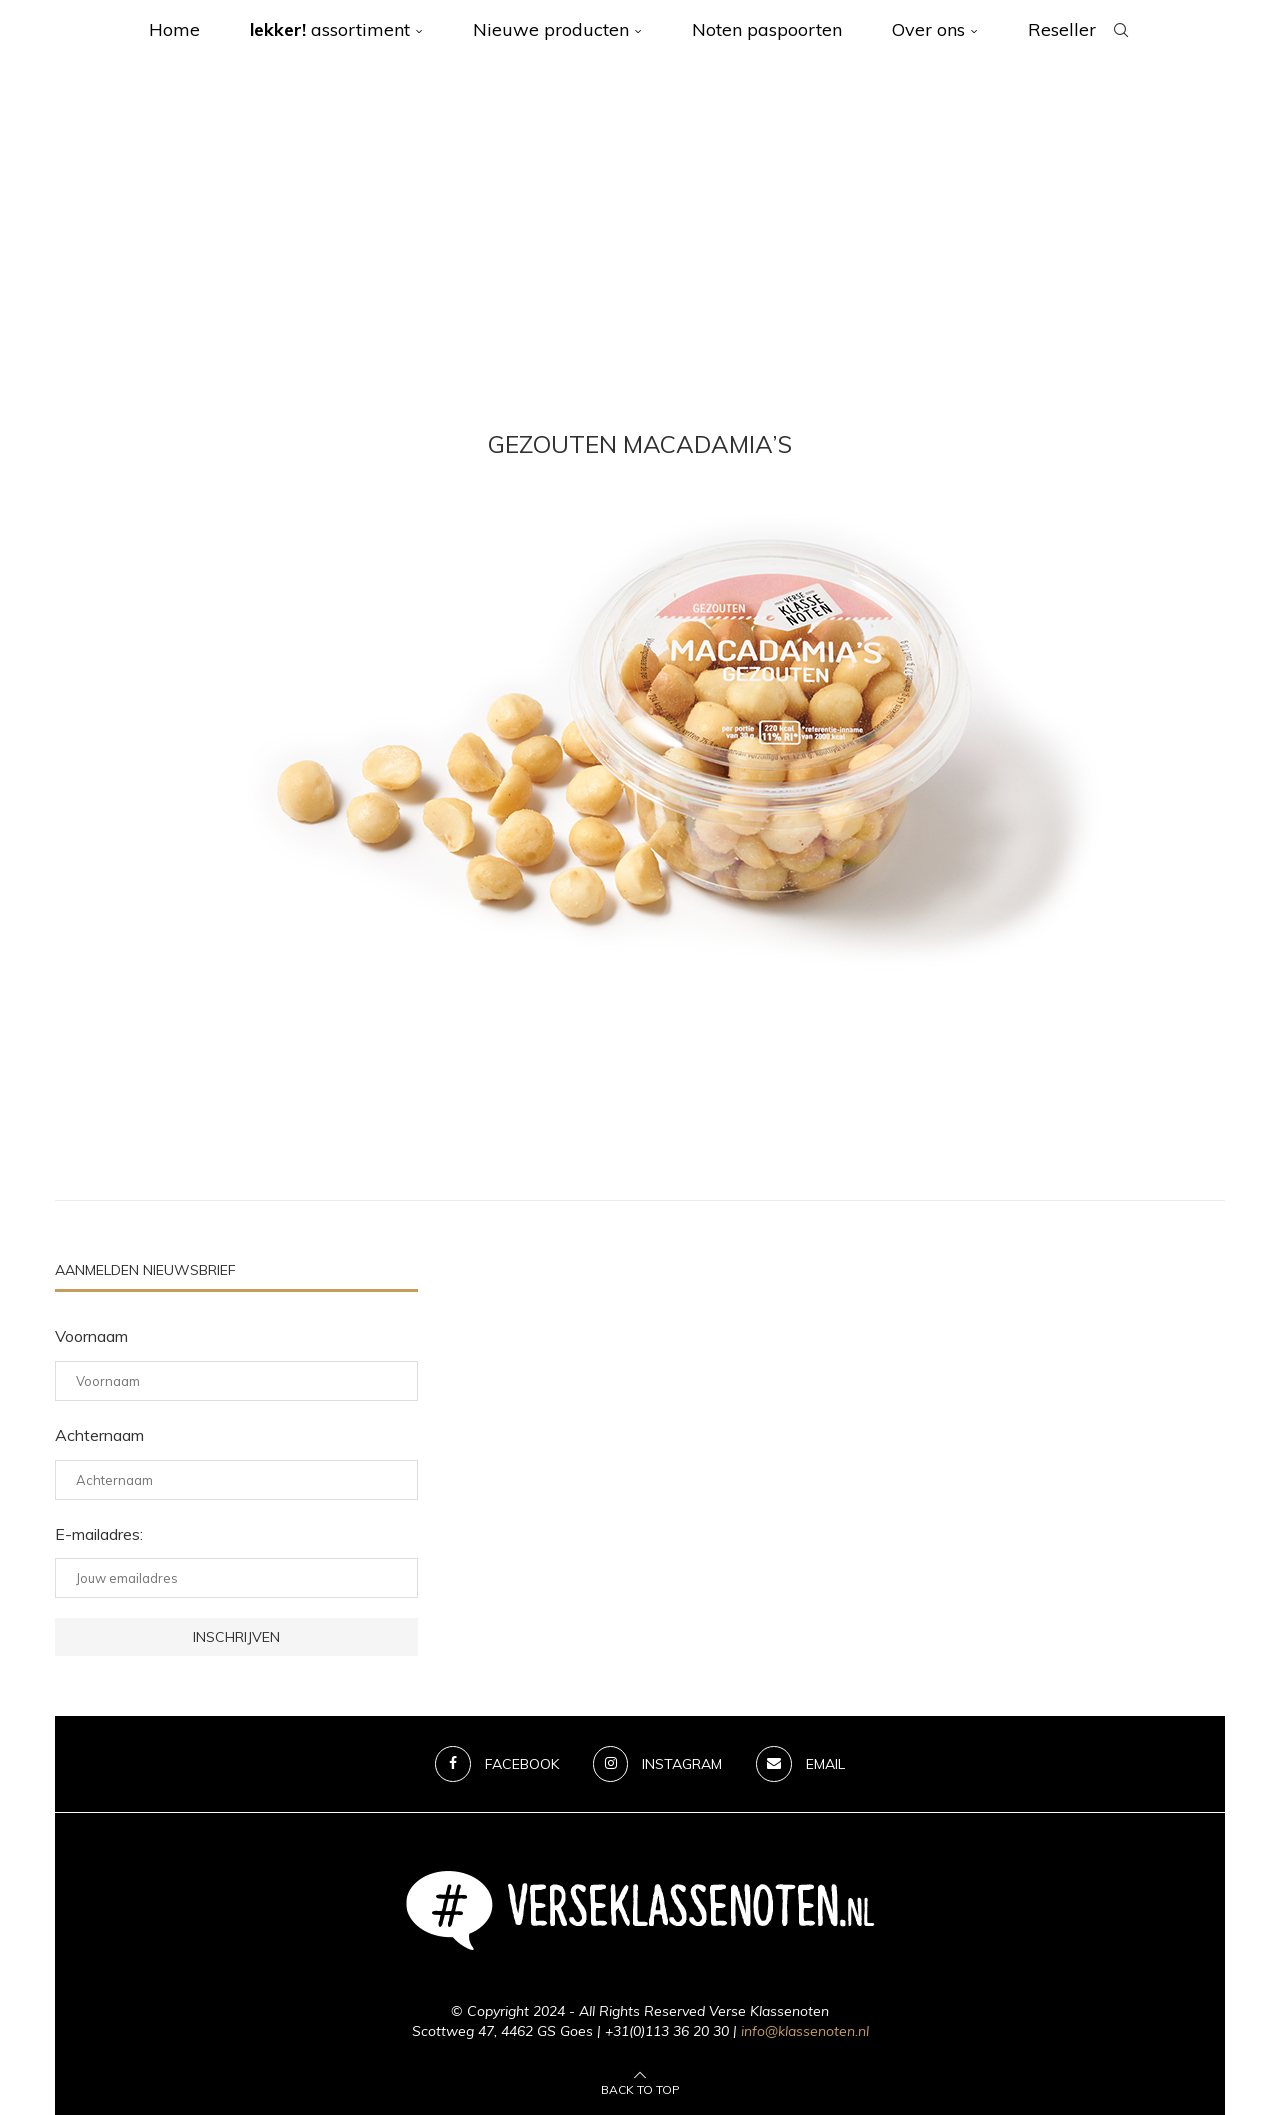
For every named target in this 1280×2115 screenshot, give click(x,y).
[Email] (801, 1764)
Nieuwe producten (551, 29)
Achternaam (99, 1435)
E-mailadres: (99, 1534)
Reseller (1062, 29)
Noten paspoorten (767, 29)
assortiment (330, 29)
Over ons (928, 29)
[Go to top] (640, 2088)
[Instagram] (658, 1764)
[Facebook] (497, 1764)
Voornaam (91, 1336)
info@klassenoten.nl (805, 2031)
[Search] (1121, 30)
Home (174, 29)
